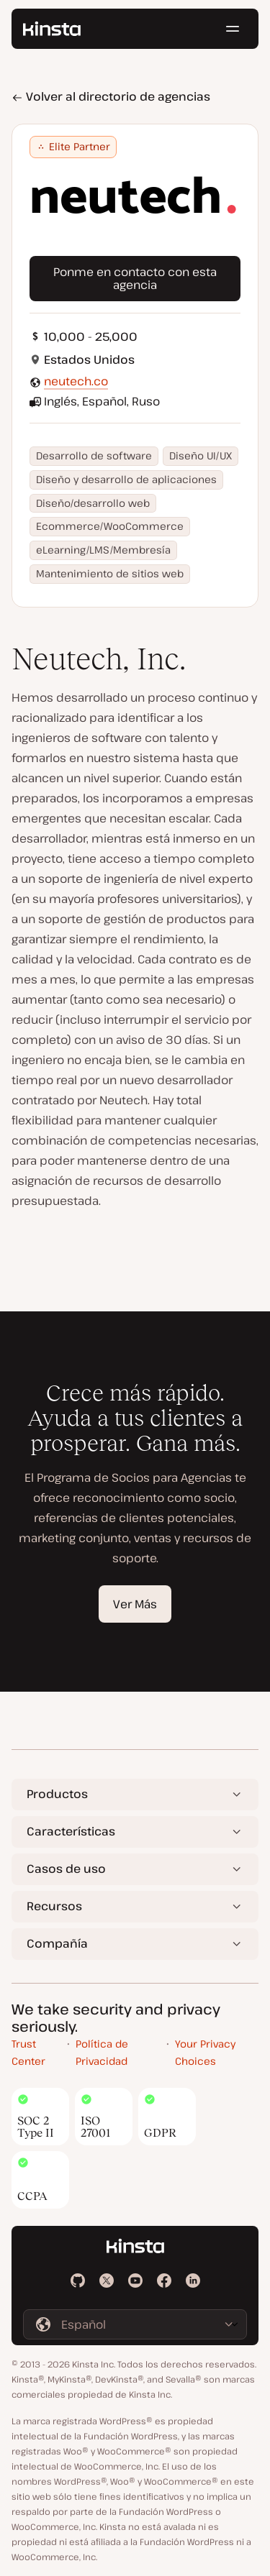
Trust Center (28, 2052)
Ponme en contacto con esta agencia (135, 278)
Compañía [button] (57, 1943)
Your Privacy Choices (205, 2052)
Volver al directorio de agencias (111, 96)
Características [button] (71, 1831)
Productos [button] (57, 1794)
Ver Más (135, 1604)
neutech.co (76, 381)
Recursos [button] (54, 1906)
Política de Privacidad (102, 2052)
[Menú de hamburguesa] (232, 28)
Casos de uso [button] (66, 1868)
